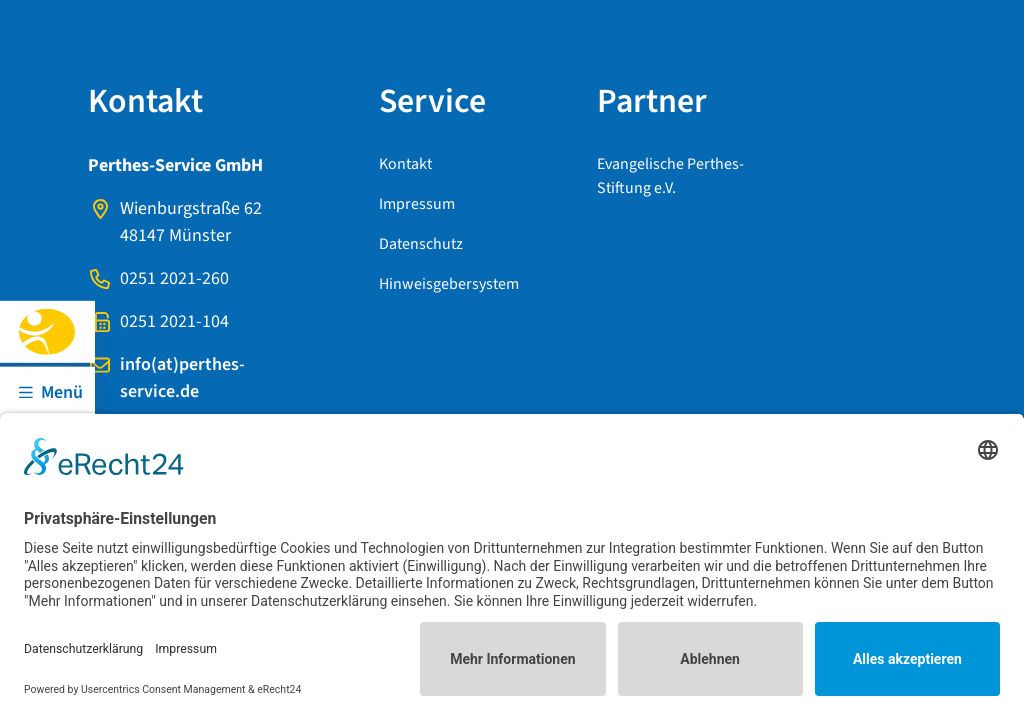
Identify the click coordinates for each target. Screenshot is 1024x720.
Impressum (417, 204)
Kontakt (405, 164)
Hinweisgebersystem (449, 284)
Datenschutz (421, 244)
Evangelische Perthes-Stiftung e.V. (670, 176)
